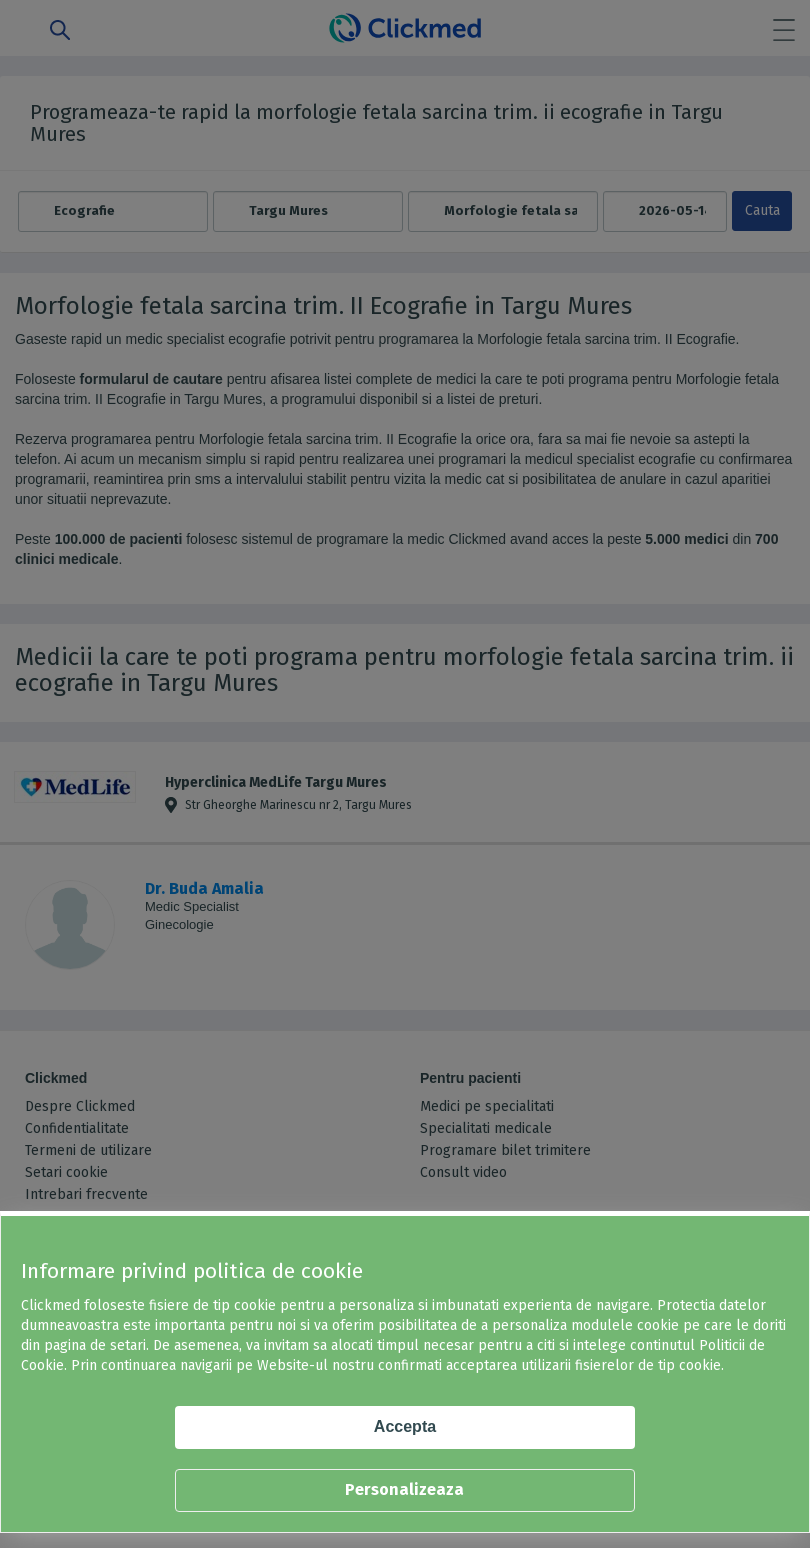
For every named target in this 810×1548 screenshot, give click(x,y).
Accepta (405, 1426)
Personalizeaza (404, 1489)
